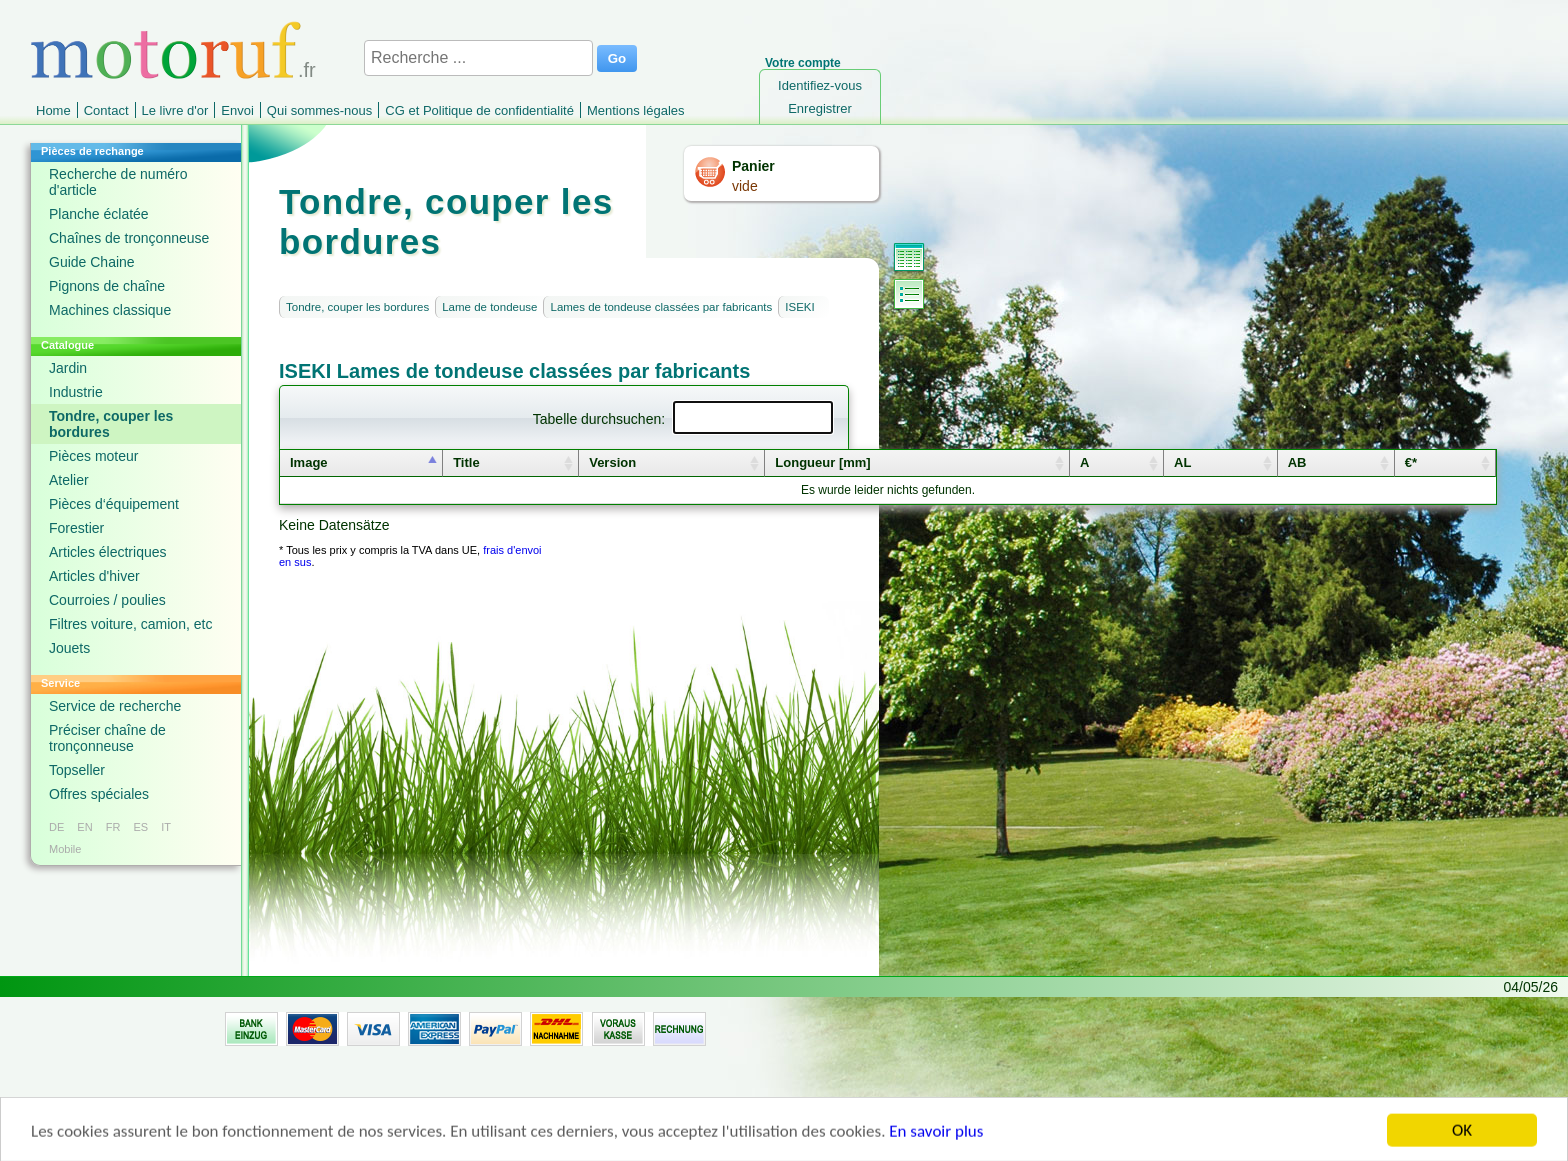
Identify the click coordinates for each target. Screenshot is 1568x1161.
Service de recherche (115, 706)
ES (140, 827)
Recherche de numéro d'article (118, 182)
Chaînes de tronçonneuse (129, 238)
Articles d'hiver (94, 576)
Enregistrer (820, 108)
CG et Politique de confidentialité (479, 110)
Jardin (68, 368)
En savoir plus (936, 1135)
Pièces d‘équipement (114, 504)
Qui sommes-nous (319, 110)
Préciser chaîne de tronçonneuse (107, 738)
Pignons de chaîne (107, 286)
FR (113, 827)
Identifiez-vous (820, 85)
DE (56, 827)
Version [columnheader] (612, 462)
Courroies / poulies (107, 600)
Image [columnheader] (309, 462)
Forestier (76, 528)
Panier (753, 166)
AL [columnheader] (1182, 462)
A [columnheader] (1084, 462)
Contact (106, 110)
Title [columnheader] (466, 462)
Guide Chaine (92, 262)
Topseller (77, 770)
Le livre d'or (175, 110)
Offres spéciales (99, 794)
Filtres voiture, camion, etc (130, 624)
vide (745, 186)
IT (166, 827)
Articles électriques (108, 552)
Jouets (69, 648)
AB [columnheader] (1297, 462)
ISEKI (799, 307)
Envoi (237, 110)
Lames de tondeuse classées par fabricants (661, 307)
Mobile (65, 849)
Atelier (69, 480)
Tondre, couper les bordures (111, 424)
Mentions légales (636, 110)
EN (84, 827)
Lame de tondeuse (489, 307)
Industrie (76, 392)
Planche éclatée (99, 214)
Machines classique (110, 310)
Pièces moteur (93, 456)
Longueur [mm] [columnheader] (822, 462)
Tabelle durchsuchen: (683, 419)
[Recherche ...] (478, 58)
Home (53, 110)
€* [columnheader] (1411, 462)
